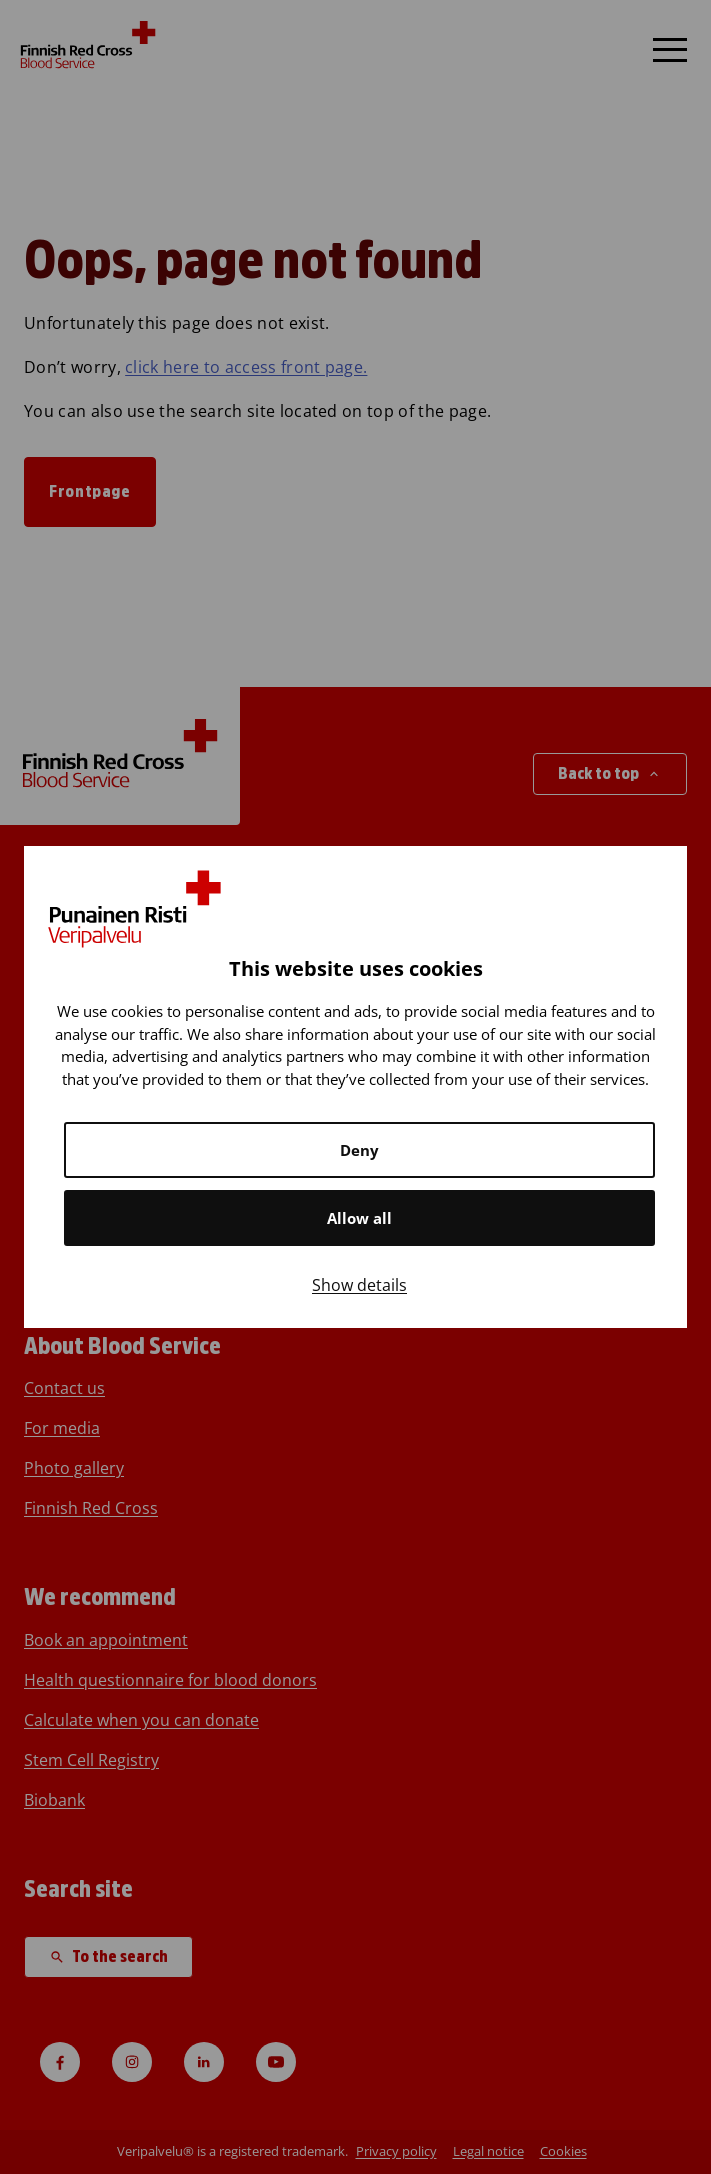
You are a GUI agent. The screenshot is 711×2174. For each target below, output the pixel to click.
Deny (359, 1150)
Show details (359, 1285)
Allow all (359, 1218)
